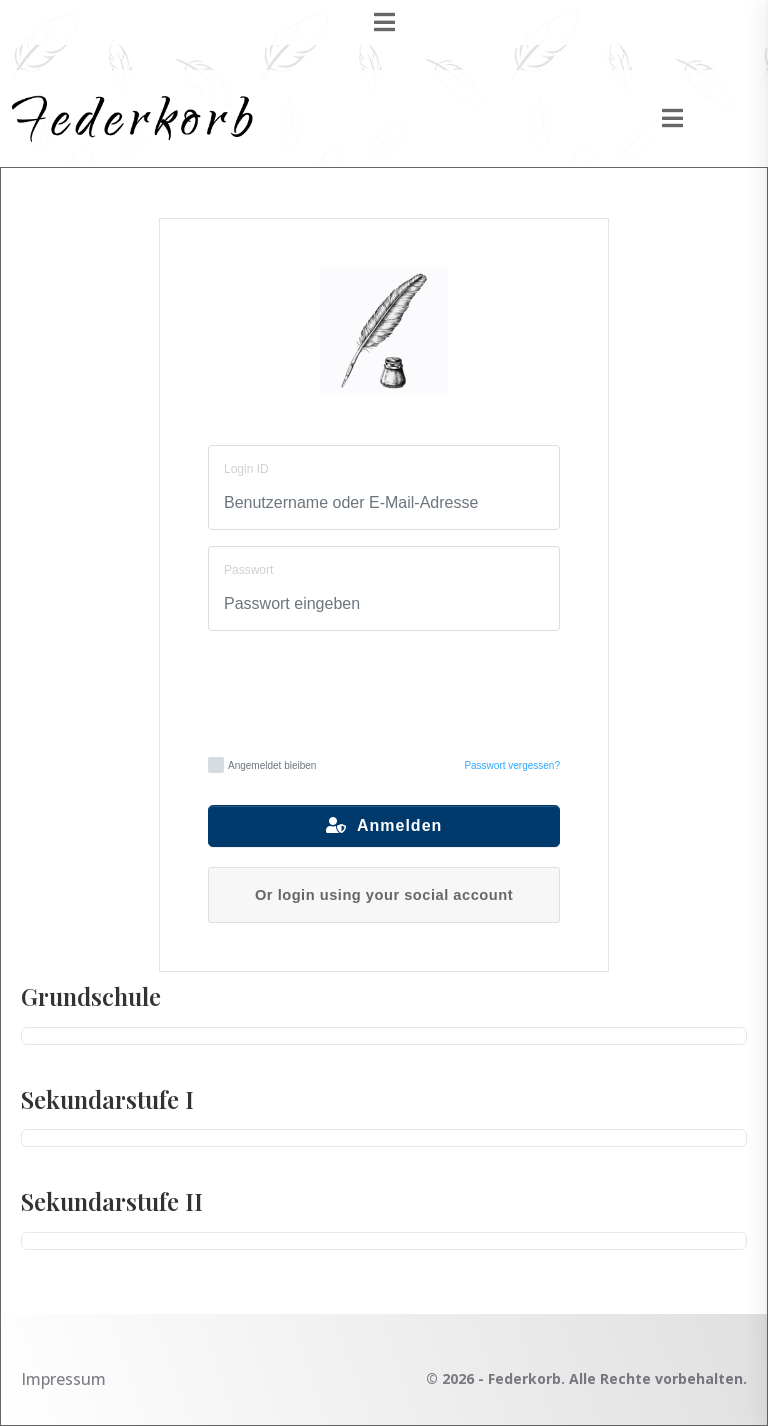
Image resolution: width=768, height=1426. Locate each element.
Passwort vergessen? (512, 765)
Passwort (248, 570)
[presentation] (384, 691)
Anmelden (384, 825)
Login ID (246, 469)
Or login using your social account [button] (384, 895)
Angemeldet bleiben (262, 765)
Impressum (63, 1379)
